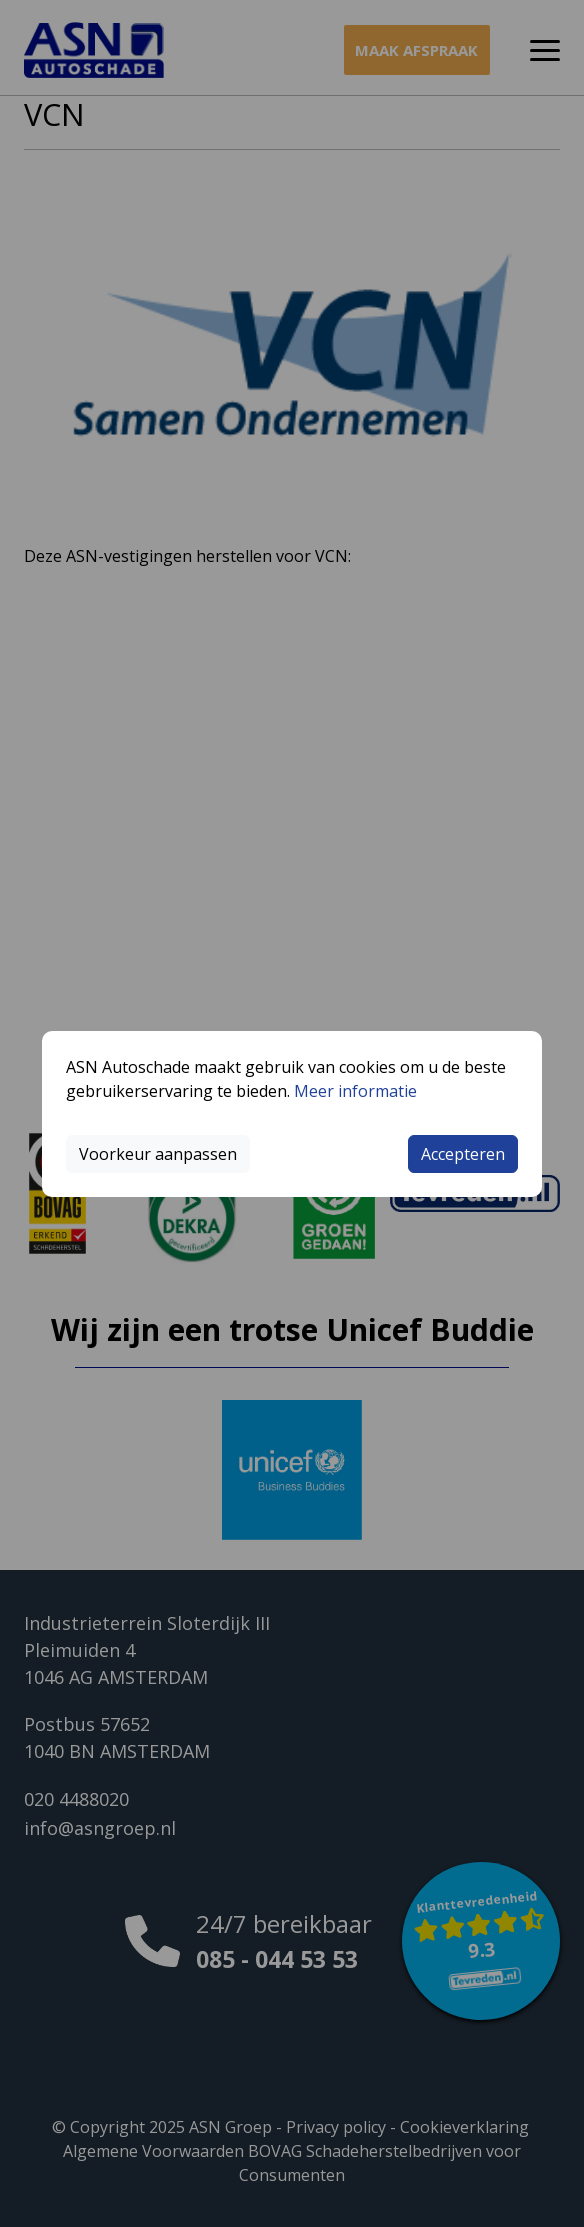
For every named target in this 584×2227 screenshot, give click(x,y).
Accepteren (463, 1154)
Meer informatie (355, 1091)
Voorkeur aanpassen (158, 1154)
